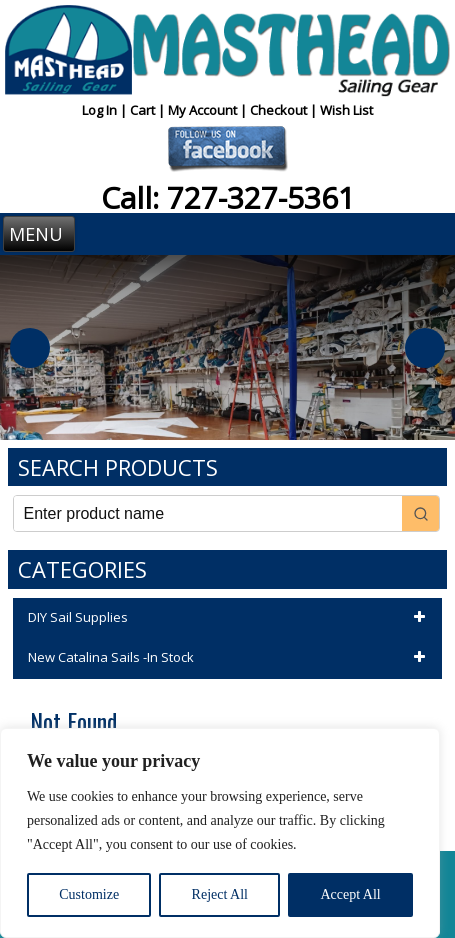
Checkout (280, 110)
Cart (144, 110)
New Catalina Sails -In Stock (230, 658)
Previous (30, 348)
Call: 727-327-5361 (228, 197)
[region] (220, 833)
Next (425, 348)
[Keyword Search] (208, 513)
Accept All (350, 894)
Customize (89, 894)
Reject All (220, 894)
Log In (101, 110)
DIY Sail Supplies (230, 618)
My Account (204, 110)
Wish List (346, 110)
